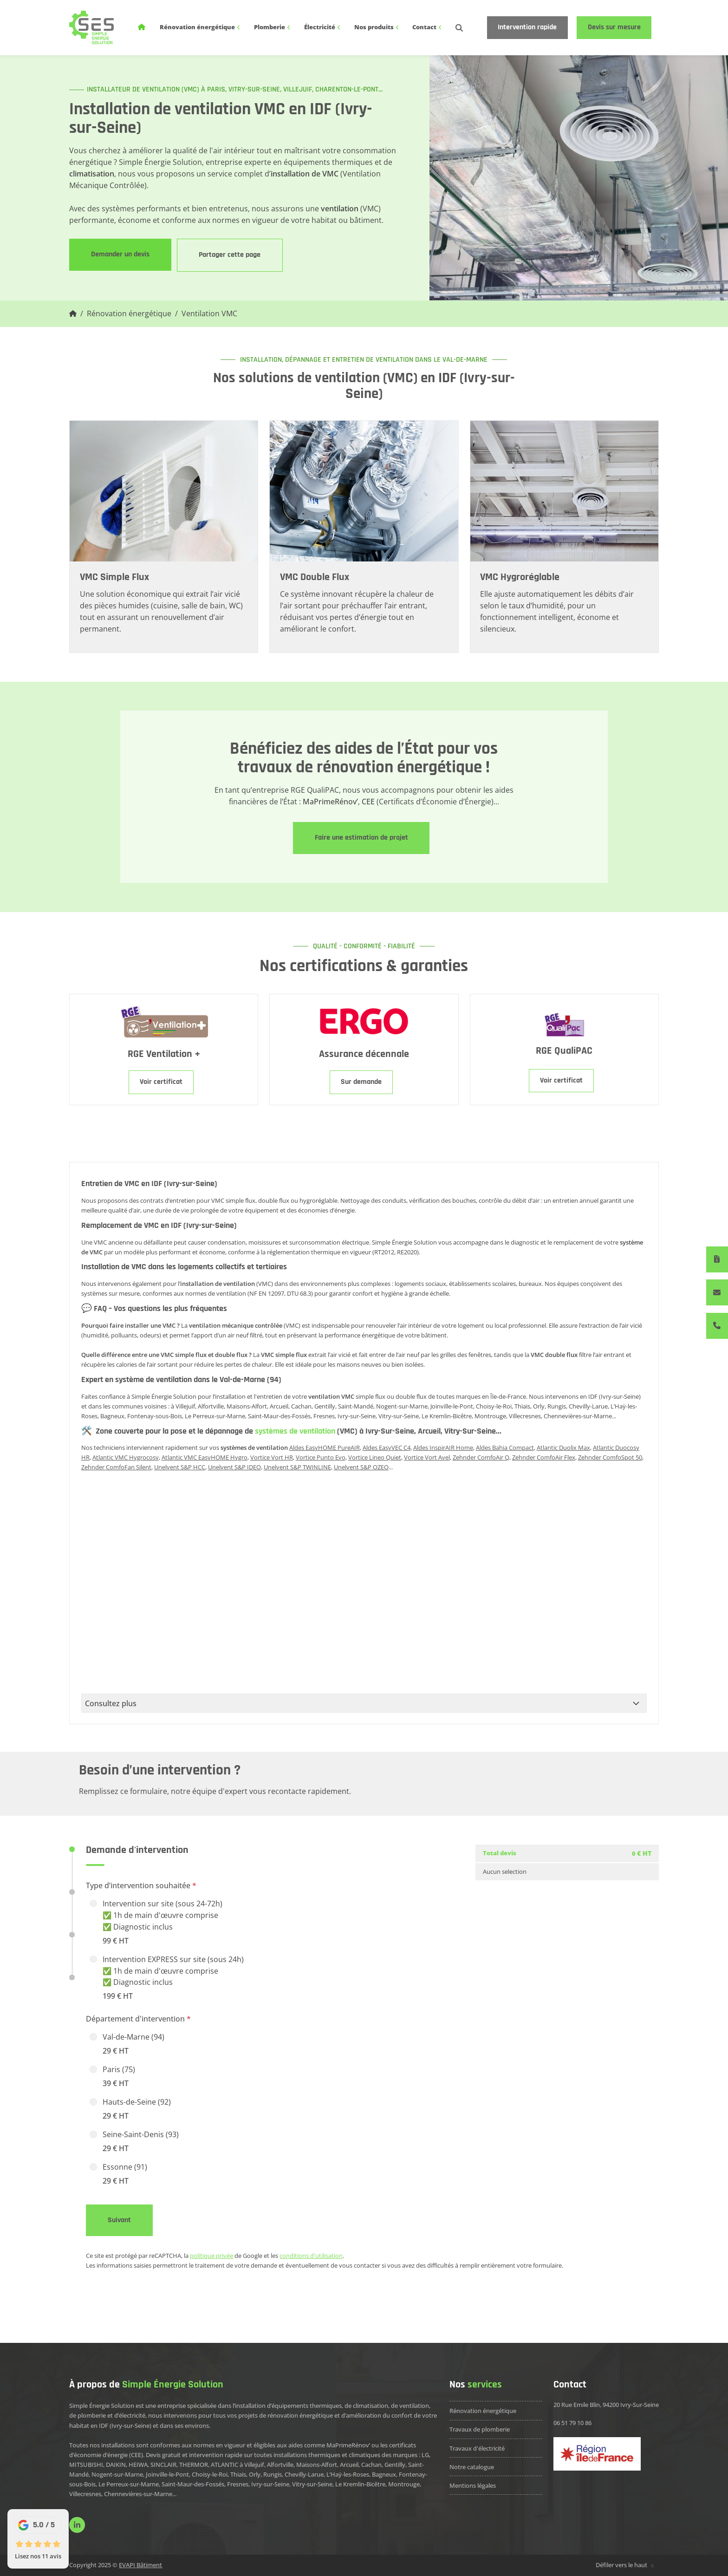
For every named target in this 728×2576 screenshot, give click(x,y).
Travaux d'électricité (477, 2448)
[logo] (91, 27)
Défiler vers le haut (626, 2565)
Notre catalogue (471, 2467)
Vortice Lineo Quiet (374, 1457)
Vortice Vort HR (271, 1457)
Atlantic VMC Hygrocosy (125, 1457)
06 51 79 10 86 (572, 2423)
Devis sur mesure (614, 27)
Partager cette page (229, 254)
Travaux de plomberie (479, 2429)
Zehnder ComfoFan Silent (116, 1467)
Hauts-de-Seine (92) (137, 2109)
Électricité (322, 27)
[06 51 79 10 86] (717, 1326)
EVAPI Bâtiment (140, 2565)
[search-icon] (459, 28)
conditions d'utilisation (311, 2255)
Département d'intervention (138, 2018)
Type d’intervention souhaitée (141, 1885)
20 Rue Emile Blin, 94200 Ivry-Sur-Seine (606, 2404)
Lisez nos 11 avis (38, 2556)
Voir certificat (161, 1081)
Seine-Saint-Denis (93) (141, 2141)
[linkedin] (77, 2525)
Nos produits (377, 27)
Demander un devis (120, 254)
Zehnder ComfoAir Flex (543, 1457)
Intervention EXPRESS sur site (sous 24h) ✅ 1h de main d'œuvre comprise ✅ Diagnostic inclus (173, 1978)
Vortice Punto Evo (320, 1457)
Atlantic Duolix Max (563, 1447)
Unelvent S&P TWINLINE (297, 1467)
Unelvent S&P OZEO (361, 1467)
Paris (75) (119, 2076)
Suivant (119, 2220)
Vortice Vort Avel (427, 1457)
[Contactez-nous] (717, 1292)
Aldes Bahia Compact (505, 1447)
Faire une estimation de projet (361, 837)
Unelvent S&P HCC (179, 1467)
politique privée (211, 2255)
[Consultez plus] (364, 1703)
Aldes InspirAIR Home (443, 1447)
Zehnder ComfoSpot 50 (610, 1457)
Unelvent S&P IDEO (234, 1467)
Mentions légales (472, 2485)
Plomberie (272, 27)
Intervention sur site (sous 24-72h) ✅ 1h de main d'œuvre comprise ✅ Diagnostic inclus (162, 1922)
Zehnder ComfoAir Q (481, 1457)
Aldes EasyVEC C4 (386, 1447)
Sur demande (361, 1081)
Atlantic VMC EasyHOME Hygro (204, 1457)
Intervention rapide (527, 27)
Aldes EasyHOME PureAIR (324, 1447)
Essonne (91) (125, 2174)
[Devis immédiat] (717, 1259)
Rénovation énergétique (200, 27)
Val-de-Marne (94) (133, 2044)
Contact (427, 27)
